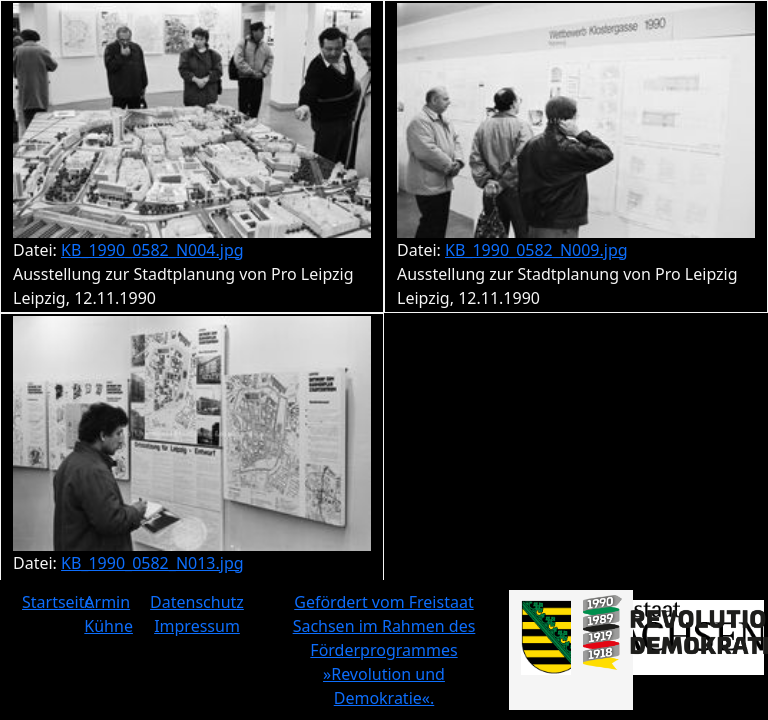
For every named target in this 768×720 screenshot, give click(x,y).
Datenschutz (197, 602)
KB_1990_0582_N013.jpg (152, 563)
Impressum (197, 626)
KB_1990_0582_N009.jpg (536, 250)
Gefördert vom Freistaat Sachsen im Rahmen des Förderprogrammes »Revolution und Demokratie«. (384, 650)
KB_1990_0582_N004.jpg (152, 250)
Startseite (58, 602)
